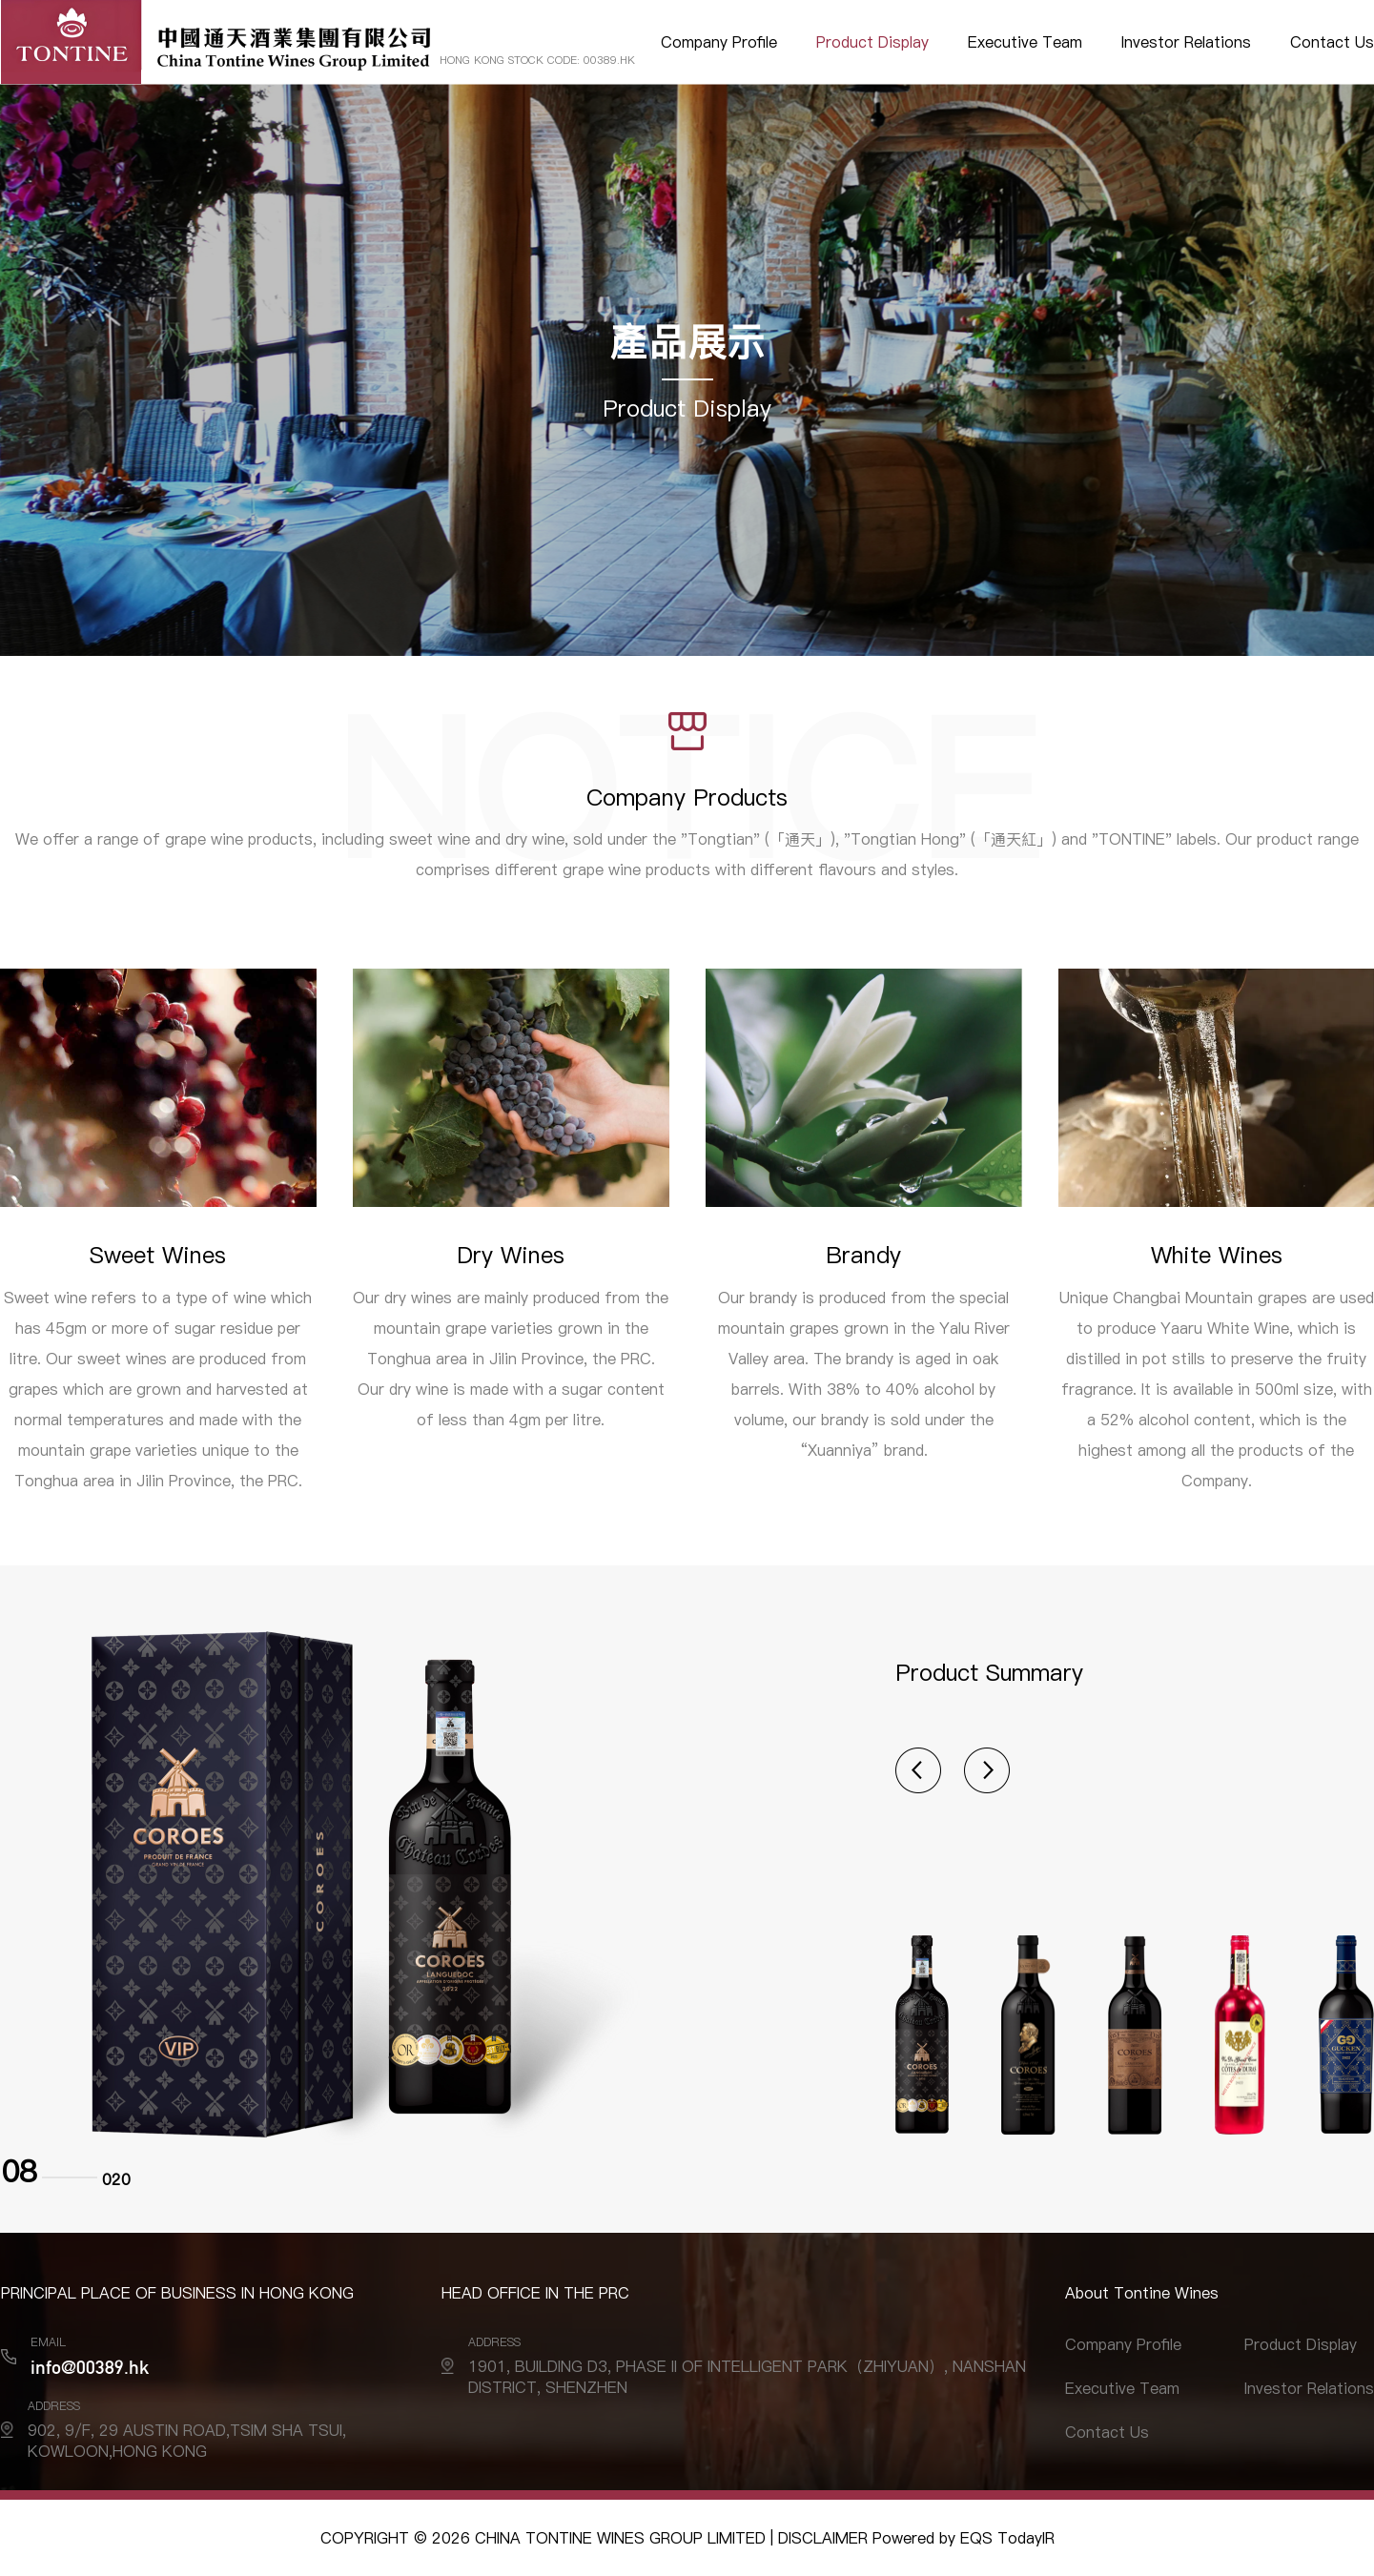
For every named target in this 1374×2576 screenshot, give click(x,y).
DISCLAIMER (823, 2537)
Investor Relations (1186, 41)
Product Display (872, 41)
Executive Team (1025, 41)
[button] (918, 1770)
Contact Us (1332, 41)
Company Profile (719, 41)
